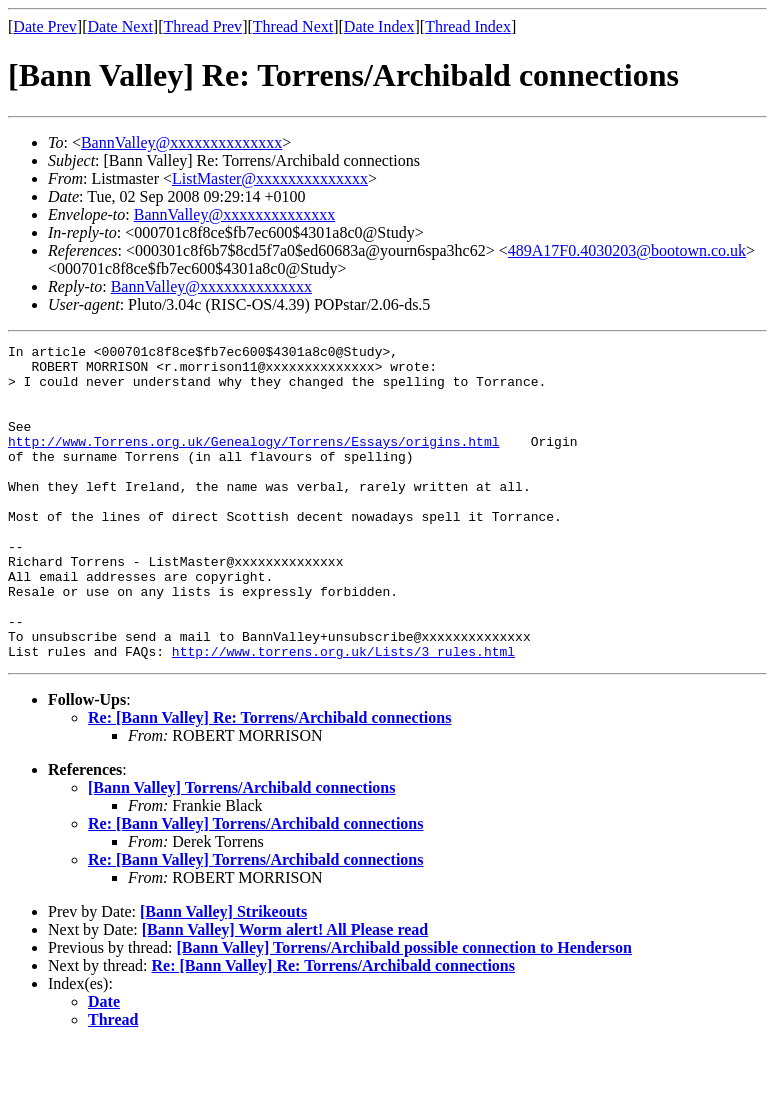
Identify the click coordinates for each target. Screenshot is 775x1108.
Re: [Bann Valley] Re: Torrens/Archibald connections (269, 780)
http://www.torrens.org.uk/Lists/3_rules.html (343, 714)
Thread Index (468, 26)
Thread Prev (202, 26)
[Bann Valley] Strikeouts (223, 974)
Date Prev (45, 26)
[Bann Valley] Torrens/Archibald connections (241, 850)
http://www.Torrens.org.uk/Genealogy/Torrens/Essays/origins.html (253, 462)
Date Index (379, 26)
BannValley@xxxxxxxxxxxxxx (181, 142)
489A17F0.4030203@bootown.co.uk (627, 250)
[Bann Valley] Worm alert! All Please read (285, 992)
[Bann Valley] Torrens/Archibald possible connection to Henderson (403, 1010)
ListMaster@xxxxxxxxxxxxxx (270, 178)
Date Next (120, 26)
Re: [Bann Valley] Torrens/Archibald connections (255, 886)
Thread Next (293, 26)
